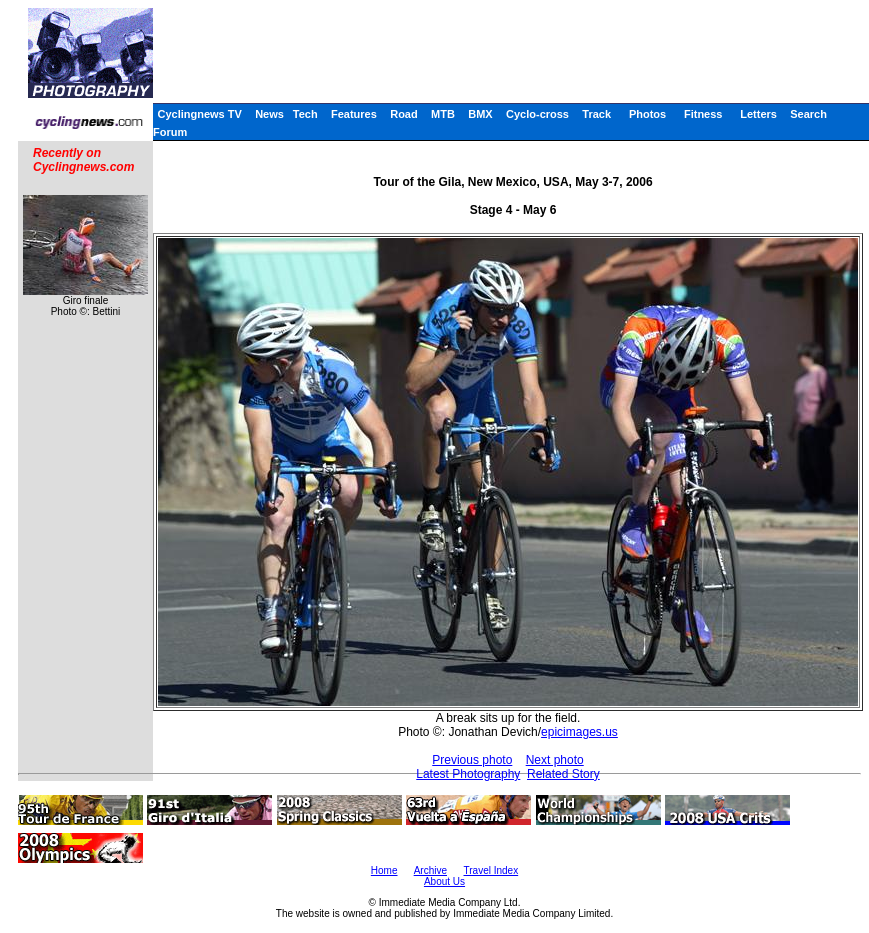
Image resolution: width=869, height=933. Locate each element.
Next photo (555, 760)
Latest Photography (468, 774)
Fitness (703, 114)
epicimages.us (579, 732)
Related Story (563, 774)
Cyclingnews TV (199, 114)
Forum (170, 132)
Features (354, 114)
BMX (480, 114)
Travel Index (491, 870)
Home (384, 870)
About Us (444, 881)
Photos (647, 114)
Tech (305, 114)
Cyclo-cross (537, 114)
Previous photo (472, 760)
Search (808, 114)
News (269, 114)
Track (596, 114)
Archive (430, 870)
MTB (443, 114)
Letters (758, 114)
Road (404, 114)
